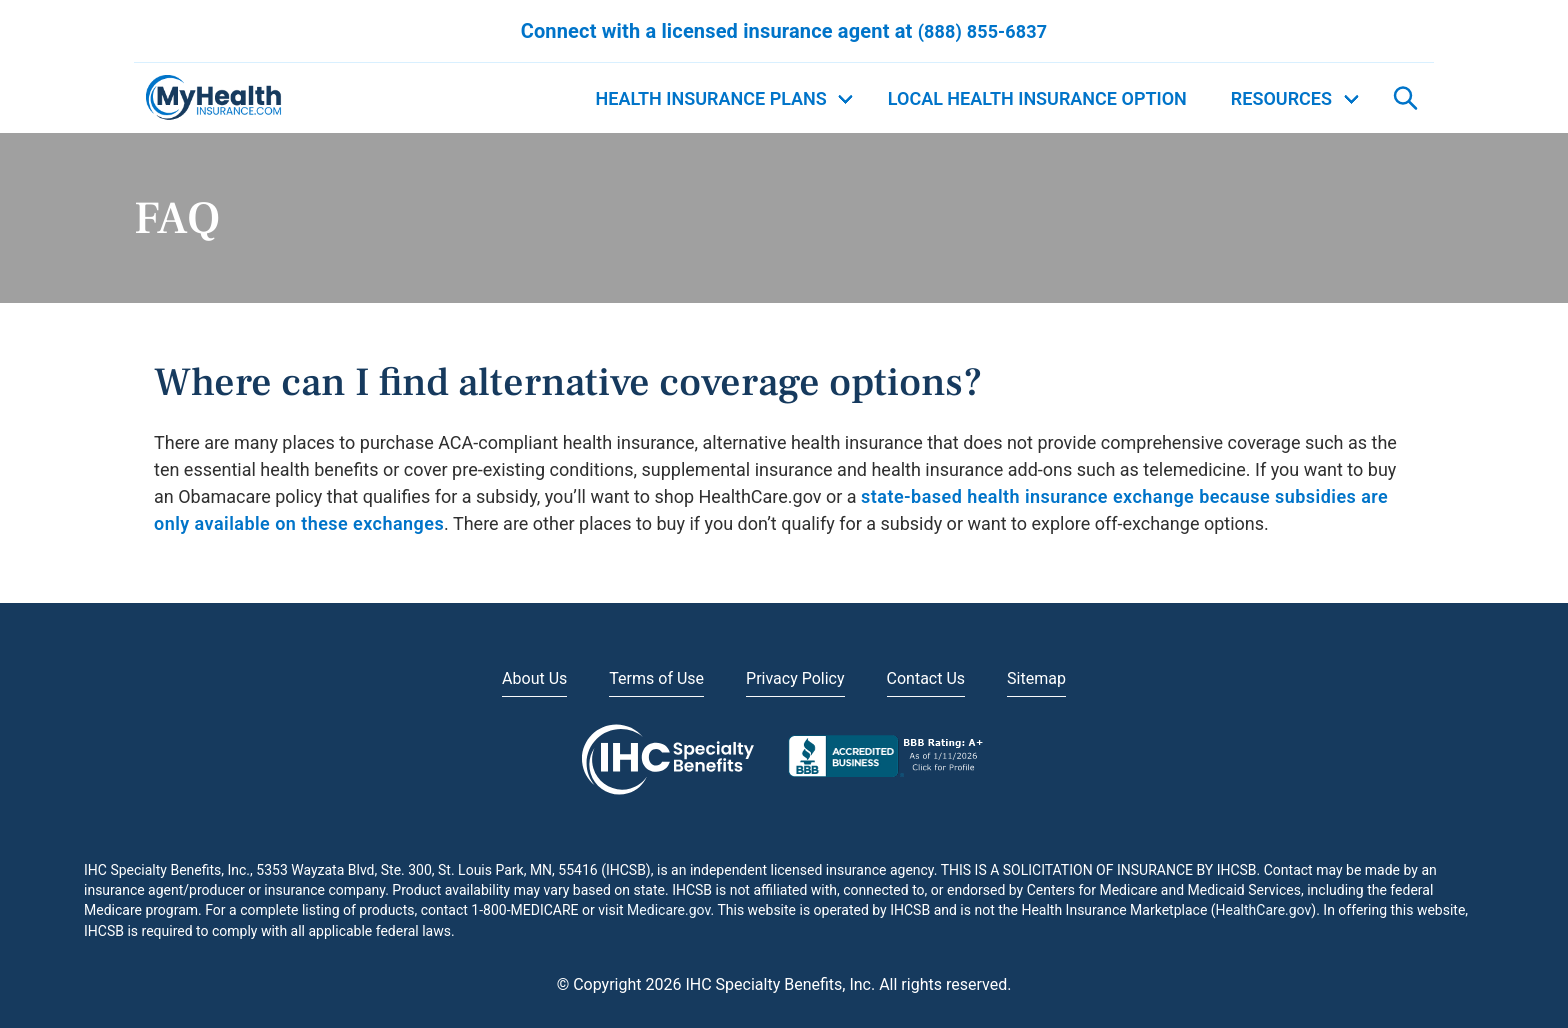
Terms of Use (656, 678)
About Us (534, 678)
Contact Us (926, 678)
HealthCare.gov (1264, 910)
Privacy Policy (795, 678)
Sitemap (1036, 678)
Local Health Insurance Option (1037, 98)
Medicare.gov (668, 910)
